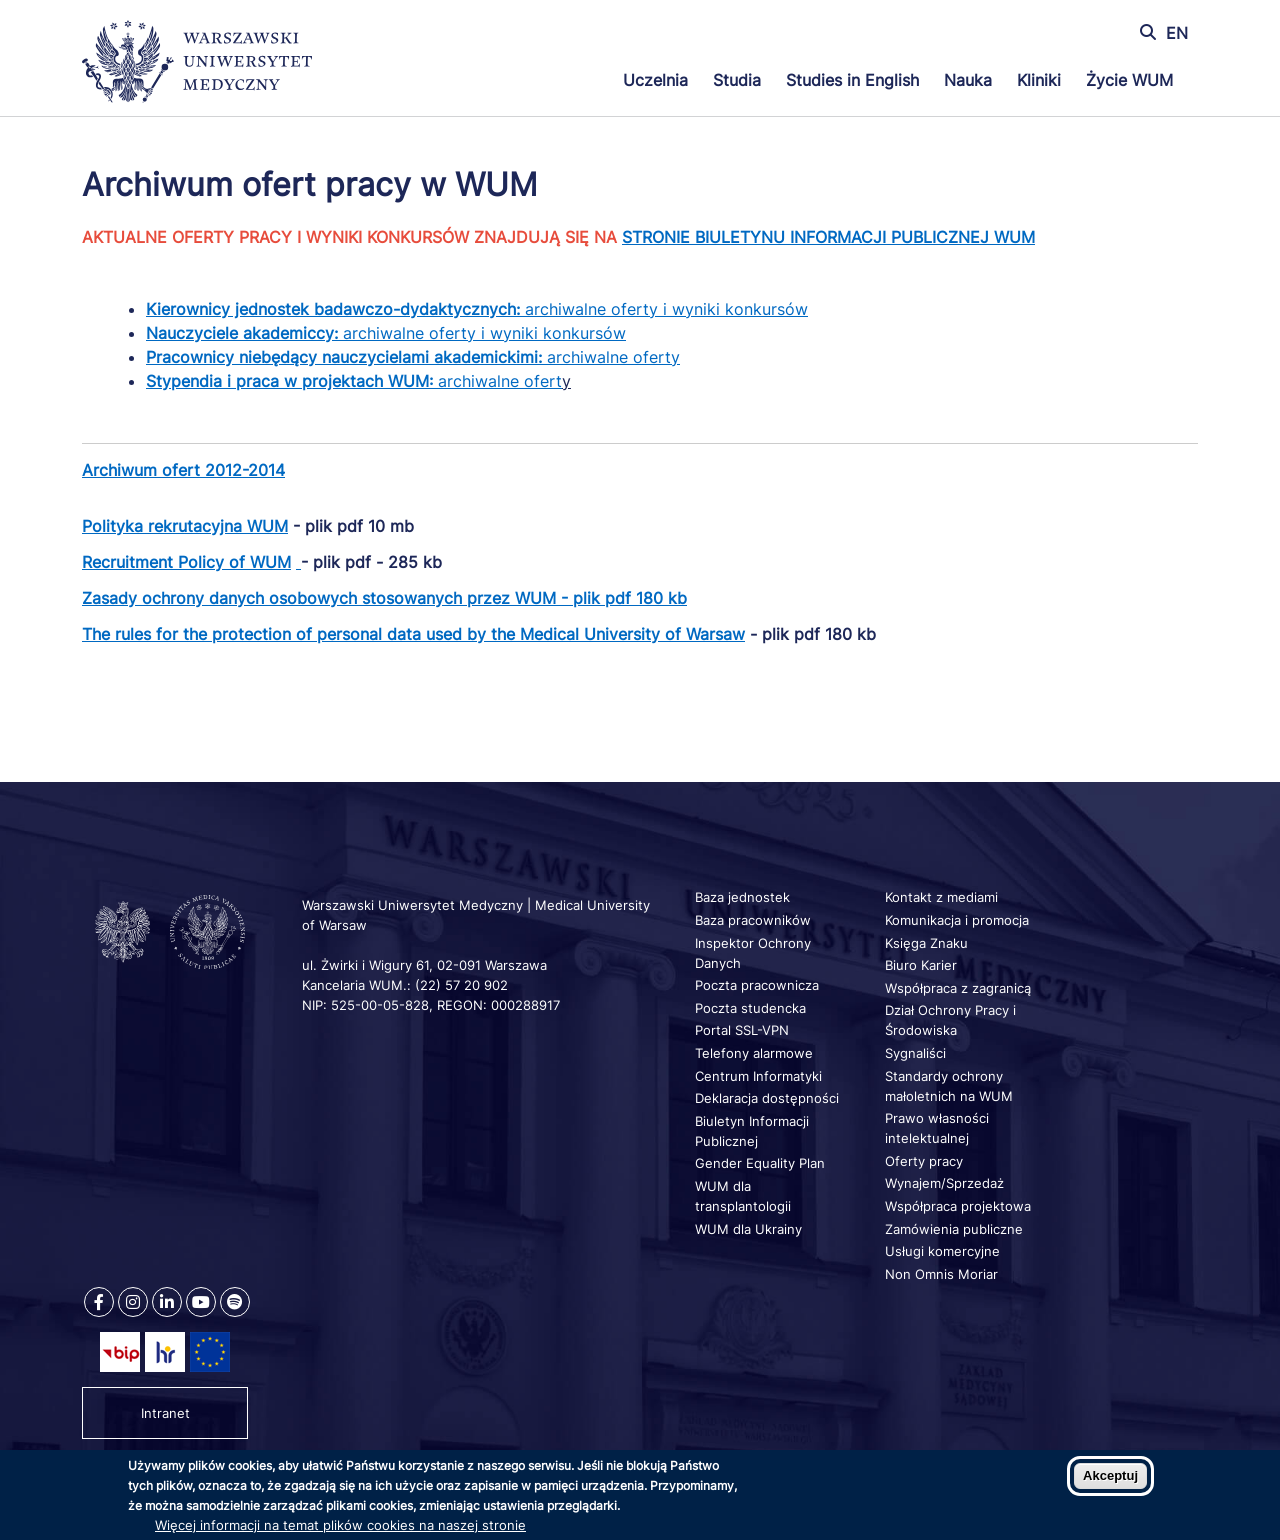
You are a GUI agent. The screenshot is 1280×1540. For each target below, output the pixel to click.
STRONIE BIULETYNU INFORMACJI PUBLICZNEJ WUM (828, 237)
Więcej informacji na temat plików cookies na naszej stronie (340, 1525)
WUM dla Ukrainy (748, 1229)
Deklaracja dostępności (767, 1098)
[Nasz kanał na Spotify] (235, 1302)
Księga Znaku (926, 943)
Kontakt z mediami (941, 897)
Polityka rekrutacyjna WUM (185, 526)
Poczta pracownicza (757, 985)
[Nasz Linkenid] (167, 1302)
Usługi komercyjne (942, 1251)
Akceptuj (1110, 1475)
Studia (737, 80)
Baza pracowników (753, 920)
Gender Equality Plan (760, 1163)
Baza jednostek (742, 897)
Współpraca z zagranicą (958, 988)
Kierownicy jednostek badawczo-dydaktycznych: (335, 309)
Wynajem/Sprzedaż (944, 1183)
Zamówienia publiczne (954, 1229)
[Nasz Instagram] (133, 1302)
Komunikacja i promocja (957, 920)
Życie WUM (1129, 80)
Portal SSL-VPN (742, 1030)
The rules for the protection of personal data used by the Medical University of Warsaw (413, 634)
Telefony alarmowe (754, 1053)
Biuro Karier (921, 965)
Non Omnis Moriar (941, 1274)
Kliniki (1039, 80)
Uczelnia (655, 80)
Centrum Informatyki (758, 1076)
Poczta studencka (750, 1008)
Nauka (968, 80)
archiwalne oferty (413, 357)
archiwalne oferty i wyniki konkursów (666, 309)
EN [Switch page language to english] (1177, 33)
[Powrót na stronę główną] (197, 64)
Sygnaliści (915, 1053)
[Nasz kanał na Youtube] (201, 1302)
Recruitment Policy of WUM (186, 562)
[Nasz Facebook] (99, 1302)
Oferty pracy (924, 1161)
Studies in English (852, 80)
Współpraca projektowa (958, 1206)
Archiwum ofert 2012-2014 (183, 470)
